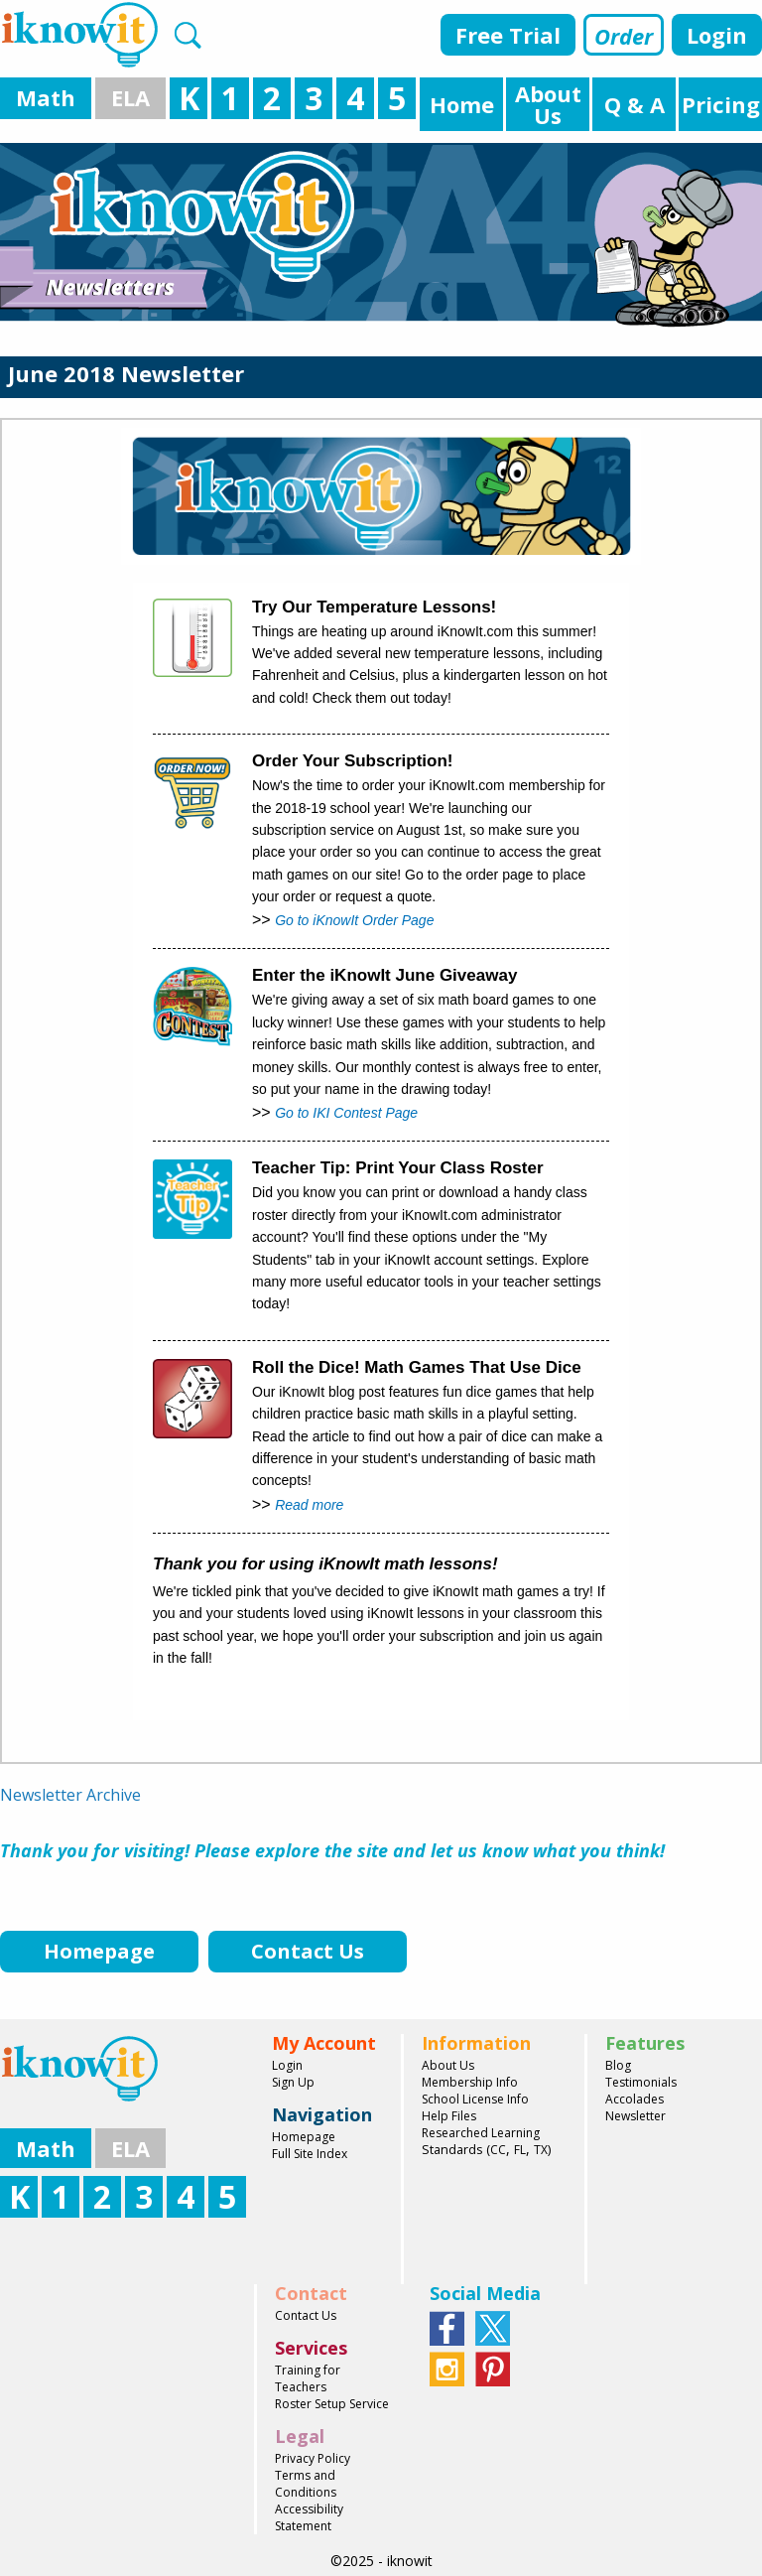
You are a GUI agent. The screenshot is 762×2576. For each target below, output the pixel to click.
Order (623, 36)
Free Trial (508, 35)
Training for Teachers (307, 2378)
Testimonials (641, 2082)
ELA (130, 97)
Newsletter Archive (70, 1795)
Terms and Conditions (305, 2484)
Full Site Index (309, 2153)
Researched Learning (481, 2132)
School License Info (475, 2099)
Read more (309, 1505)
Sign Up (293, 2082)
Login (717, 35)
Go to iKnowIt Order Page (354, 920)
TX (541, 2149)
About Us (448, 2065)
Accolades (634, 2099)
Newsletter (635, 2115)
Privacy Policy (312, 2458)
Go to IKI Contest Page (346, 1113)
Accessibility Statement (309, 2517)
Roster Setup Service (332, 2403)
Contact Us (305, 2315)
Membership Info (470, 2082)
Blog (618, 2065)
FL (520, 2149)
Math (45, 97)
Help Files (449, 2115)
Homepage (303, 2136)
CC (498, 2149)
